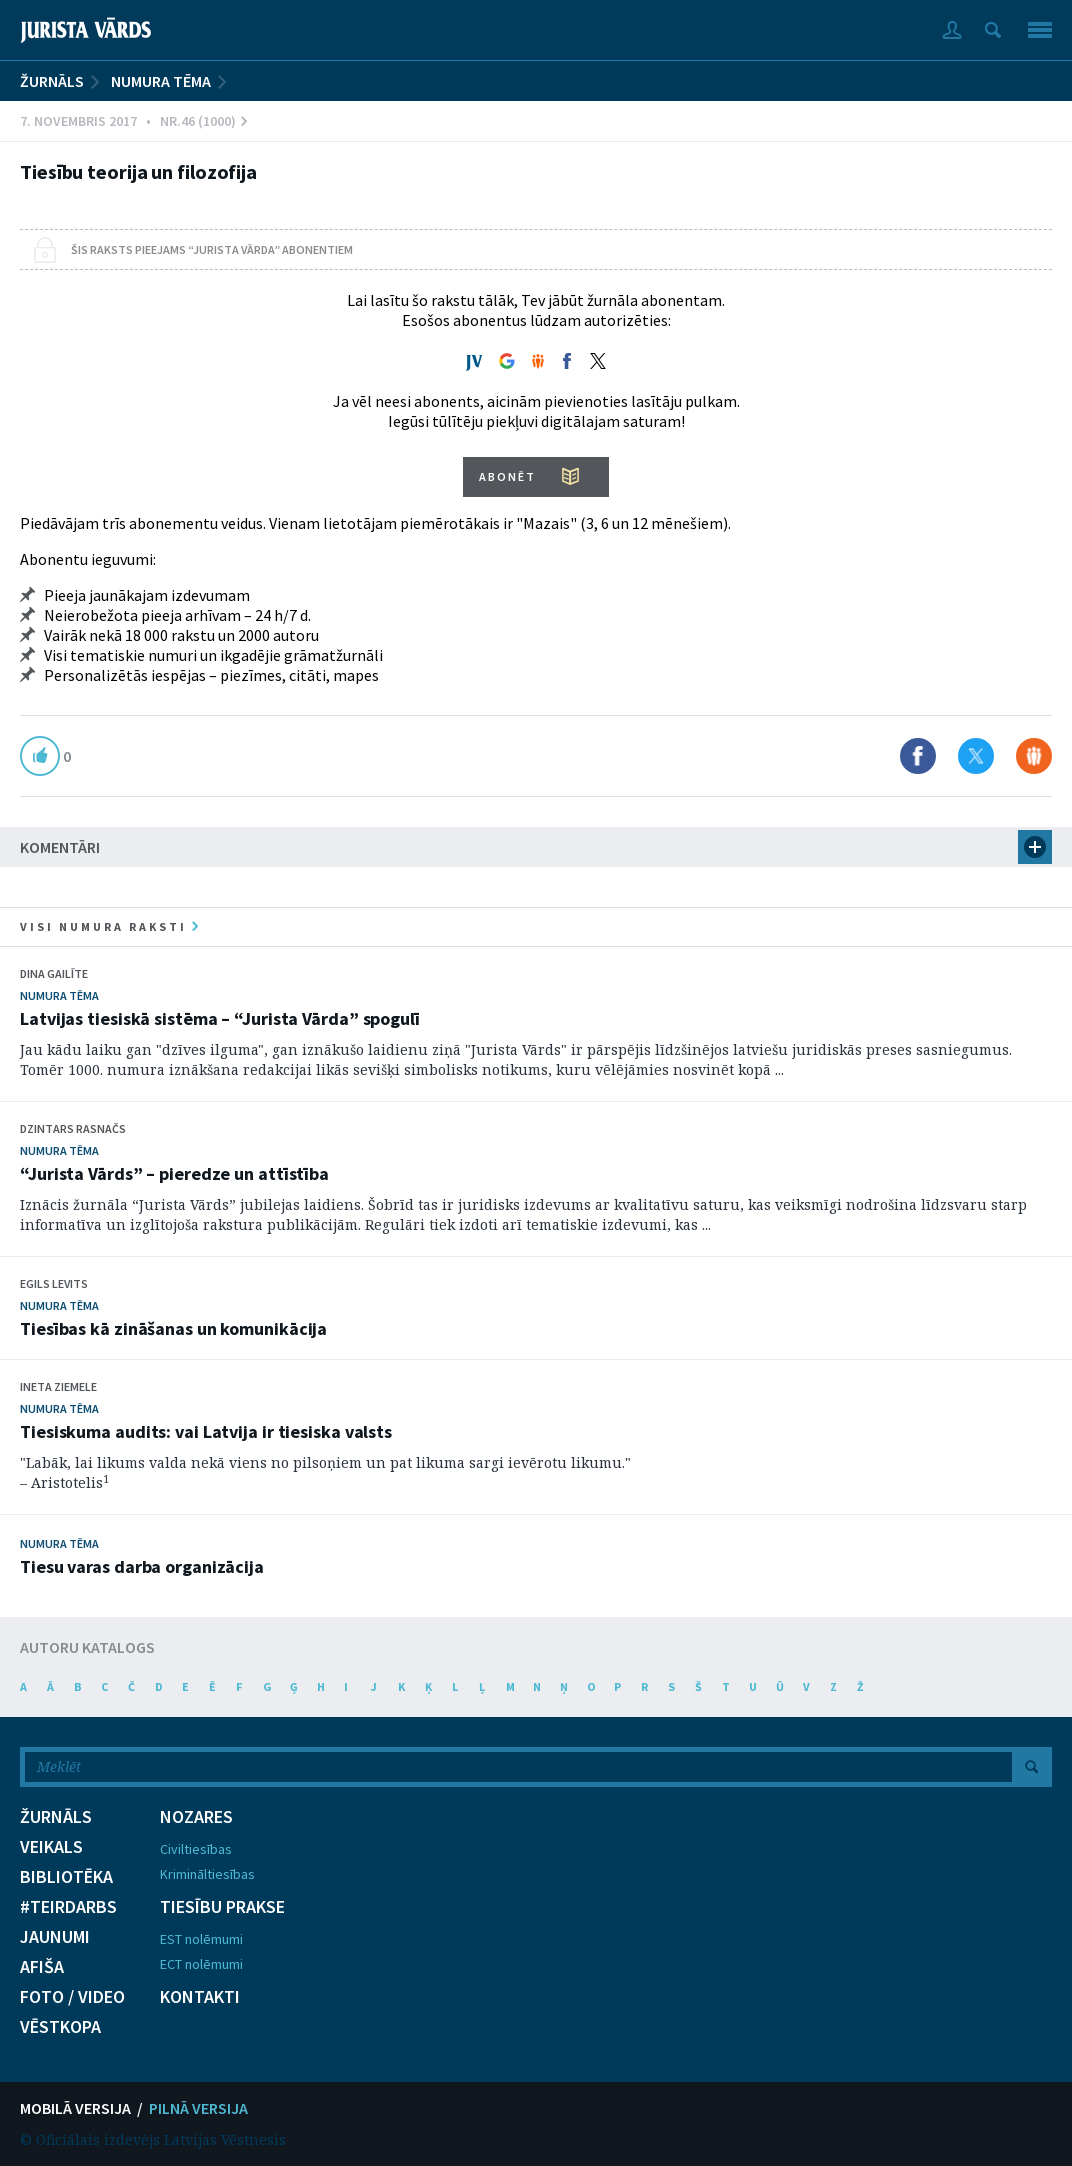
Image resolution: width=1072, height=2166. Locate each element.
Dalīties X (976, 756)
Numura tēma (161, 81)
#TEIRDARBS (68, 1907)
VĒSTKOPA (60, 2027)
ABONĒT (507, 476)
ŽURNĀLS (52, 81)
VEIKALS (51, 1847)
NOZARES (196, 1817)
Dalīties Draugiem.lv (1034, 756)
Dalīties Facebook (918, 756)
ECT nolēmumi (201, 1964)
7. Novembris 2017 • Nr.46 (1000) (133, 121)
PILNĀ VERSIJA (198, 2108)
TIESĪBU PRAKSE (222, 1907)
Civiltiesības (196, 1849)
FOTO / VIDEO (72, 1997)
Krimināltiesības (207, 1874)
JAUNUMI (55, 1937)
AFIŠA (42, 1967)
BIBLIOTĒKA (66, 1877)
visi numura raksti (109, 926)
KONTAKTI (200, 1997)
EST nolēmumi (201, 1939)
